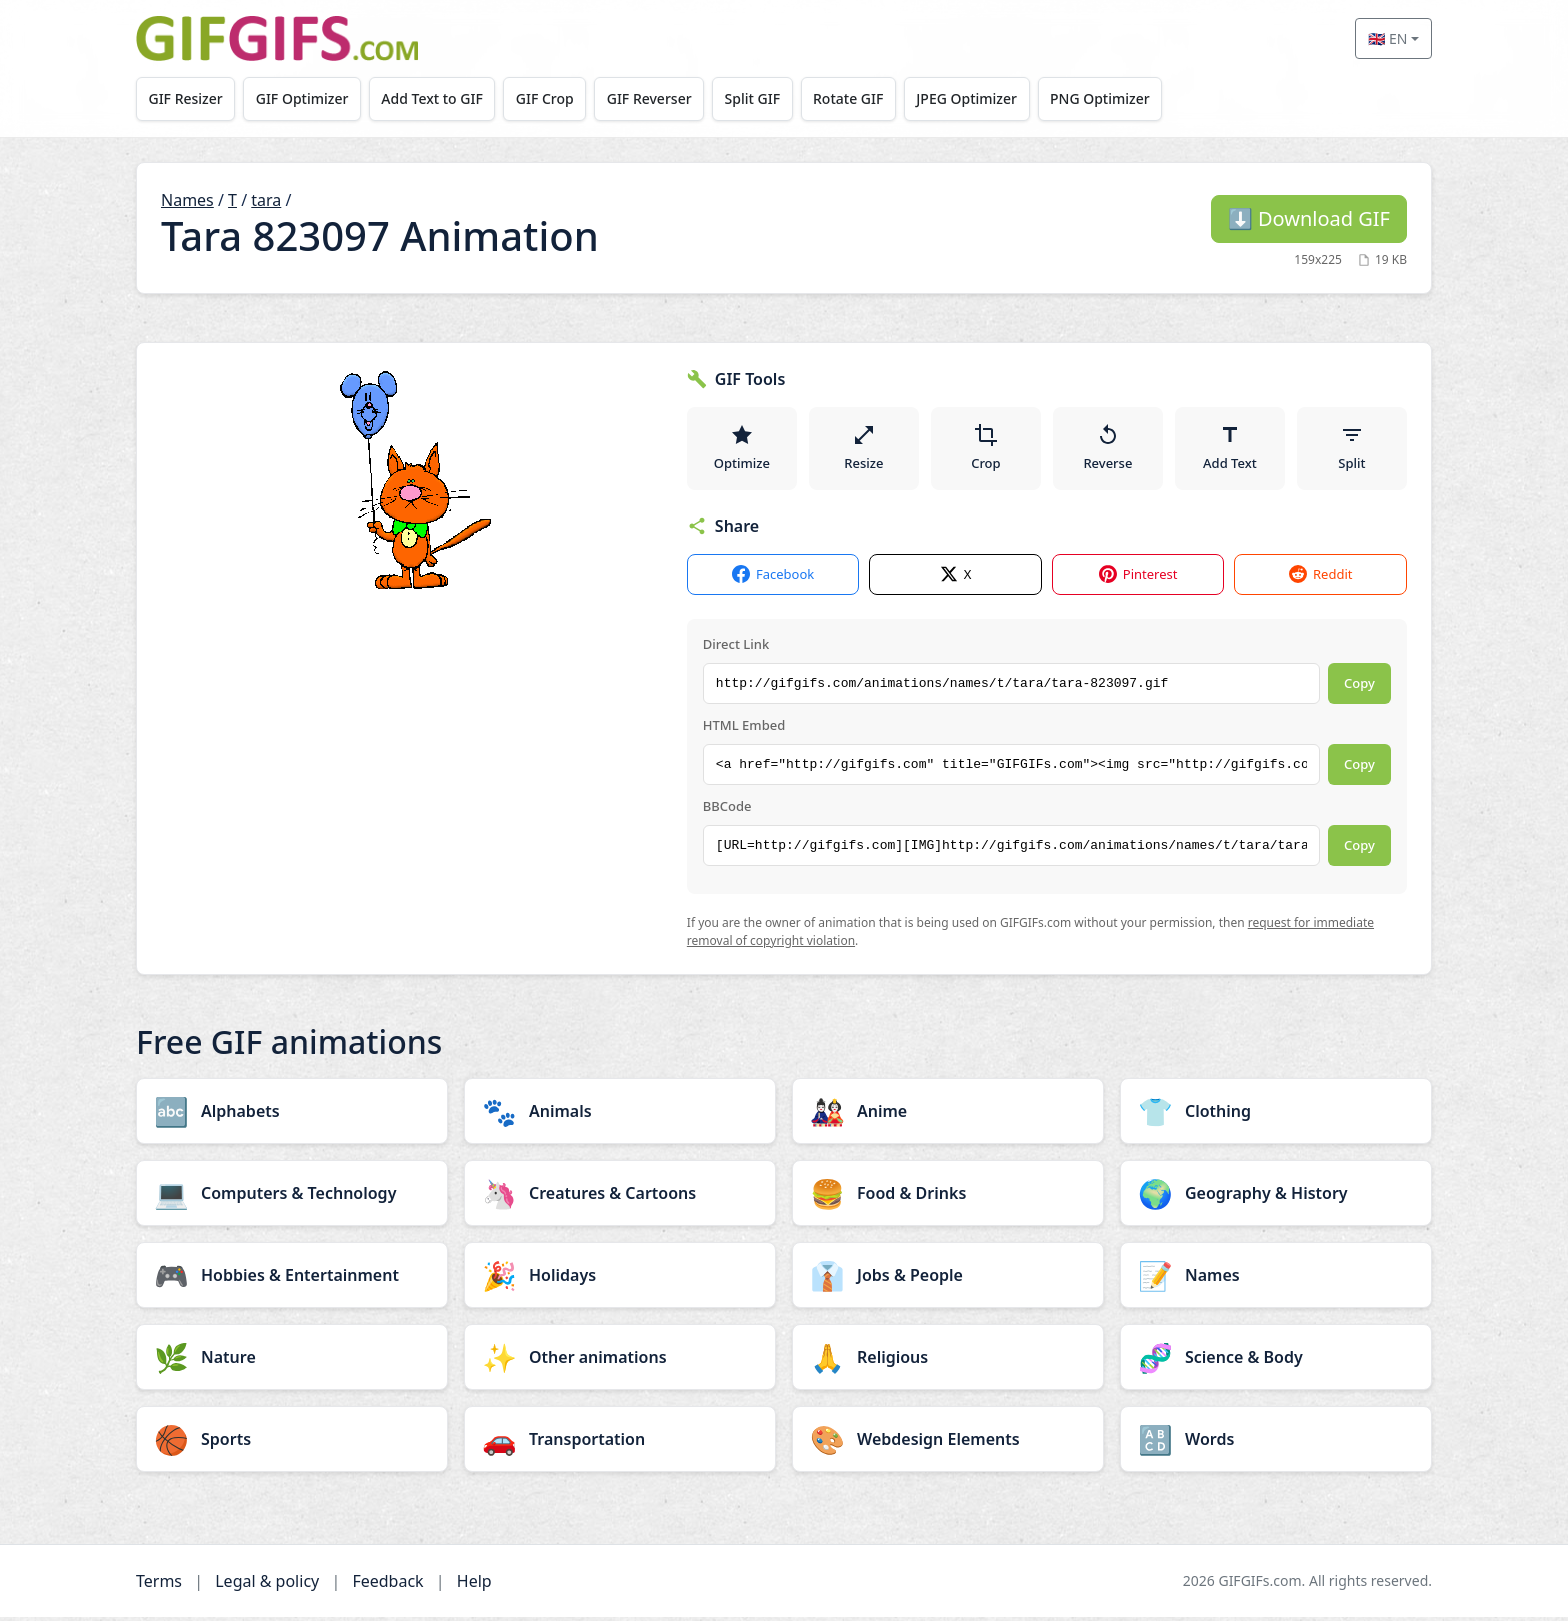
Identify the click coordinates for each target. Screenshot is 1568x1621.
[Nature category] (292, 1361)
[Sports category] (292, 1443)
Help (474, 1585)
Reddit (1320, 579)
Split (1351, 450)
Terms (159, 1585)
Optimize (742, 450)
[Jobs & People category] (948, 1279)
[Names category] (1276, 1279)
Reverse (1107, 450)
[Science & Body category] (1276, 1361)
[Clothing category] (1276, 1115)
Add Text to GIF (439, 98)
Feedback (387, 1585)
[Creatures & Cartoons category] (620, 1197)
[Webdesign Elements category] (948, 1443)
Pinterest (1138, 579)
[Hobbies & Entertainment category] (292, 1279)
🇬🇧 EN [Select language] (1387, 38)
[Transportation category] (620, 1443)
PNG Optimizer (1122, 98)
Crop (986, 450)
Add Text (1230, 450)
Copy (1359, 688)
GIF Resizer (187, 98)
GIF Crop (554, 98)
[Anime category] (948, 1115)
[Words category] (1276, 1443)
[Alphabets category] (292, 1115)
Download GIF (1309, 218)
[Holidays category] (620, 1279)
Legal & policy (267, 1585)
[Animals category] (620, 1115)
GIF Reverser (661, 98)
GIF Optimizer (306, 98)
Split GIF (766, 98)
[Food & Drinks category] (948, 1197)
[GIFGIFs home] (277, 38)
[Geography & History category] (1276, 1197)
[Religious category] (948, 1361)
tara (266, 200)
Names (187, 200)
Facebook (773, 579)
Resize (863, 450)
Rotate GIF (865, 98)
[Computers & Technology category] (292, 1197)
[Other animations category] (620, 1361)
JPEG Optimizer (986, 98)
